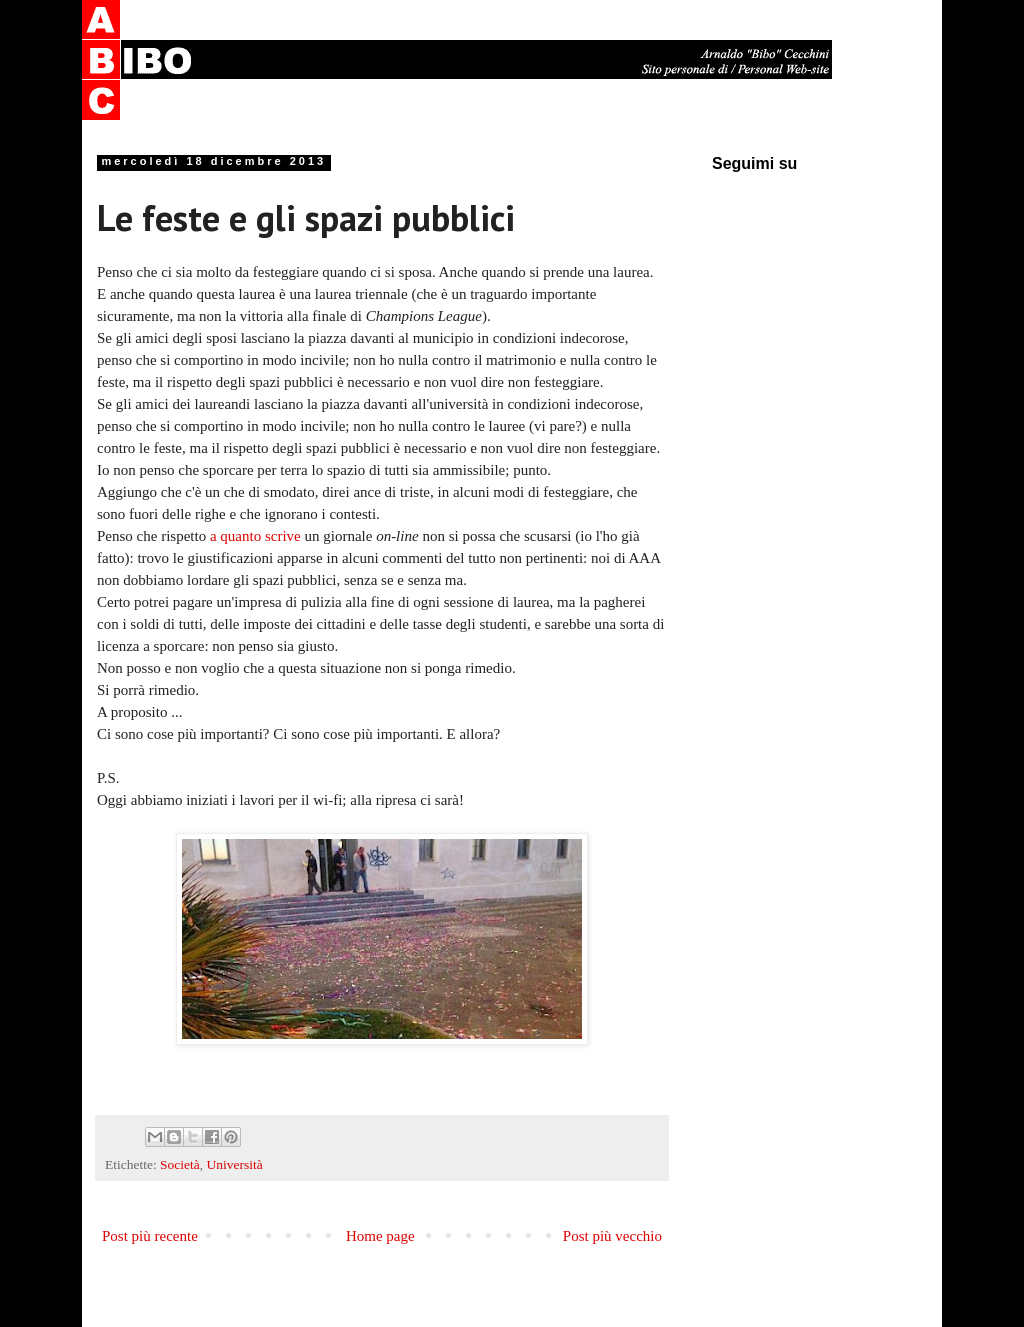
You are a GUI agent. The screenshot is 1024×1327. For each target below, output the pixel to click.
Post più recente (150, 1236)
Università (235, 1164)
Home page (380, 1236)
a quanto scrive (255, 536)
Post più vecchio (612, 1236)
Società (180, 1164)
